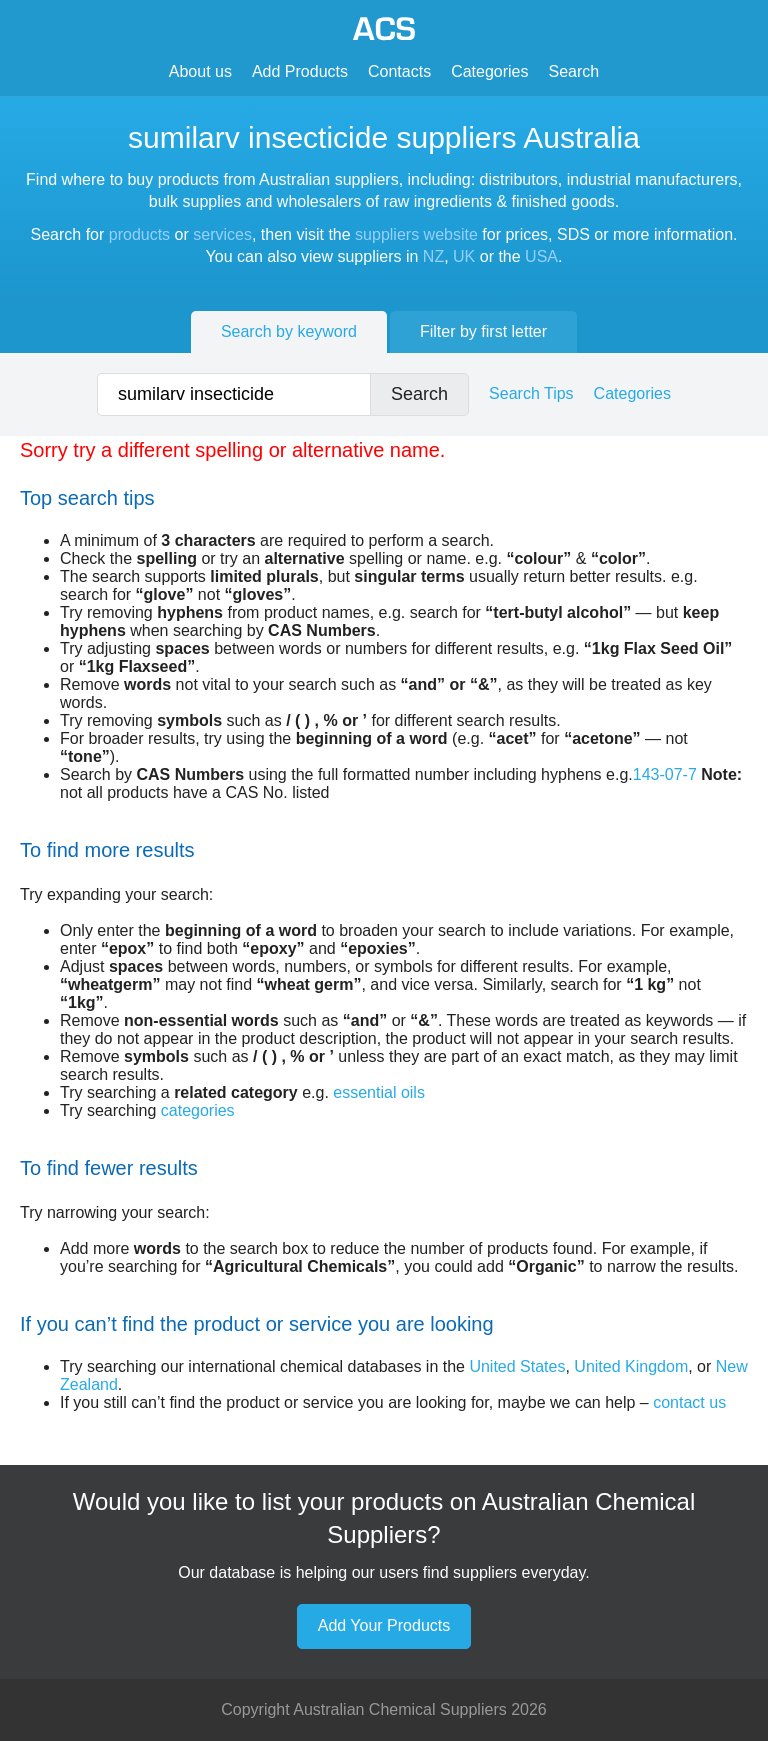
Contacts (399, 71)
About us (200, 71)
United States (517, 1366)
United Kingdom (631, 1366)
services (222, 234)
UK (464, 256)
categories (198, 1110)
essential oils (379, 1092)
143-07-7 (665, 774)
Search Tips (531, 393)
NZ (433, 256)
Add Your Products (384, 1625)
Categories (489, 71)
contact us (689, 1402)
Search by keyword (289, 331)
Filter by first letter (483, 331)
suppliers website (416, 234)
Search (574, 71)
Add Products (300, 71)
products (139, 234)
